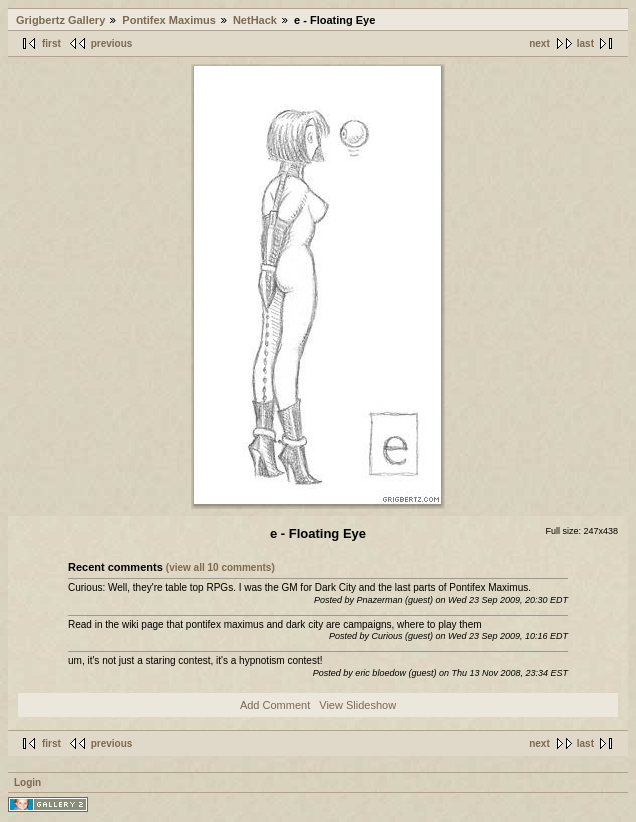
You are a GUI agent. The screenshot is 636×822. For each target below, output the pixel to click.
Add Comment (275, 705)
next (539, 43)
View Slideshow (357, 705)
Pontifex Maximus (169, 20)
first (51, 43)
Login (27, 782)
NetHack (255, 20)
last (585, 43)
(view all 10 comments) (220, 567)
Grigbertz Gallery (60, 20)
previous (112, 43)
